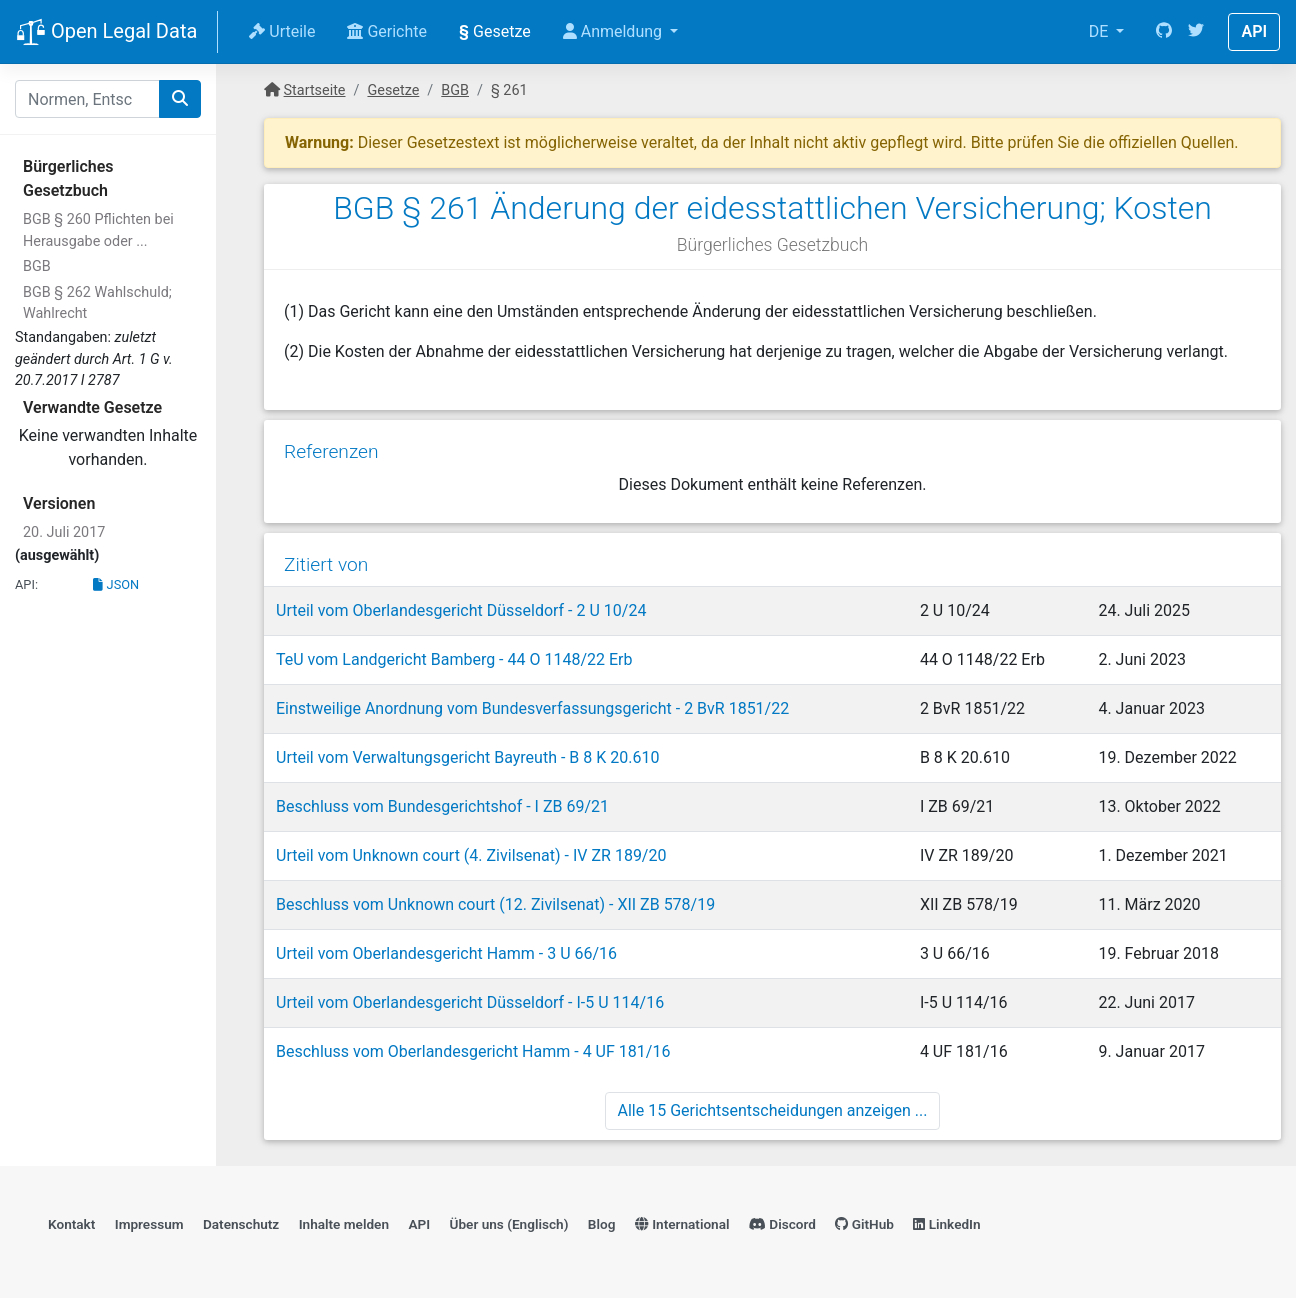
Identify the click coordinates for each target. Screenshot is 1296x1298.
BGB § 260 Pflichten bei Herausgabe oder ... (98, 230)
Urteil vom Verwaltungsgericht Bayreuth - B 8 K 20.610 (467, 757)
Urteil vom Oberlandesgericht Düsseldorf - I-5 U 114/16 (470, 1002)
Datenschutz (241, 1224)
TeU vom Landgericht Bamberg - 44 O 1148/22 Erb (454, 659)
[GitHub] (1164, 32)
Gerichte (387, 31)
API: (26, 584)
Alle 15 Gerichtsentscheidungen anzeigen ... (773, 1110)
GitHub (864, 1224)
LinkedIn (946, 1224)
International (682, 1224)
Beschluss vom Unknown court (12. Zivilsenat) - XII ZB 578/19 (495, 904)
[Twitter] (1196, 32)
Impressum (149, 1224)
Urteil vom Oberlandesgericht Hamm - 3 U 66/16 (446, 953)
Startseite (315, 90)
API (1254, 31)
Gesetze (495, 31)
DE (1101, 31)
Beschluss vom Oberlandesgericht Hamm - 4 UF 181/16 (473, 1051)
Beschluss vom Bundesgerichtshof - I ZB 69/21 (442, 806)
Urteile (282, 31)
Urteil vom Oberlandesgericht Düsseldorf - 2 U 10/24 (461, 610)
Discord (782, 1224)
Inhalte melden (344, 1224)
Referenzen (331, 451)
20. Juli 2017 (64, 532)
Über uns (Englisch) (509, 1224)
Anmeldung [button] (614, 31)
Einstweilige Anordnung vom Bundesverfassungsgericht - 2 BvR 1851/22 (532, 708)
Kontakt (71, 1224)
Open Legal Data (106, 33)
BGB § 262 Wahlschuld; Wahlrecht (97, 303)
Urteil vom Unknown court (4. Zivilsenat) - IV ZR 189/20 (471, 855)
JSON (116, 584)
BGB (37, 266)
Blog (602, 1224)
